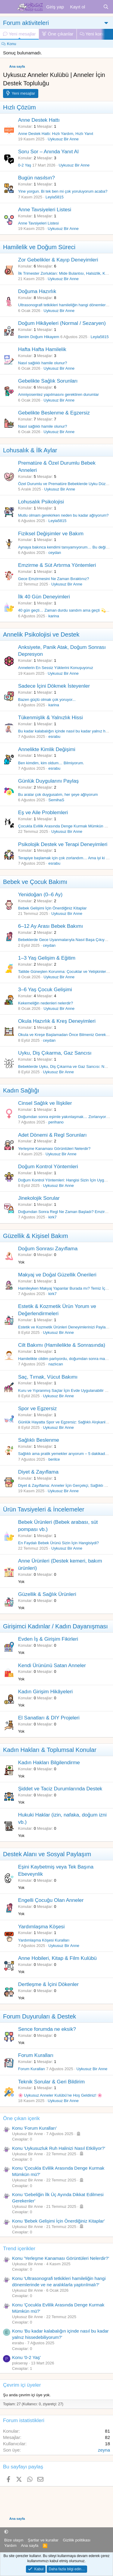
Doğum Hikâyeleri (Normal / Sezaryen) (62, 323)
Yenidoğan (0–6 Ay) (40, 894)
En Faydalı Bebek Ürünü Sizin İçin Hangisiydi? (58, 1543)
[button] (6, 2532)
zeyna (104, 2449)
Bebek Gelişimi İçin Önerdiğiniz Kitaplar (52, 908)
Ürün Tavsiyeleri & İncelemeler (43, 1509)
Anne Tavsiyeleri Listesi (44, 209)
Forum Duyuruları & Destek (39, 2016)
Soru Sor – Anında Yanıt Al (48, 151)
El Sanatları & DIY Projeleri (49, 1718)
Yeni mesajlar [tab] (19, 33)
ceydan (55, 552)
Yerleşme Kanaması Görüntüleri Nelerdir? (54, 1148)
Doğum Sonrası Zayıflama (47, 1248)
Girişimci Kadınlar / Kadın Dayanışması (55, 1626)
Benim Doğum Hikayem (38, 337)
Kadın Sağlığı (21, 1090)
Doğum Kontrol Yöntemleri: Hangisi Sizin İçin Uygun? (64, 1180)
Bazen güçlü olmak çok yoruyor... (47, 699)
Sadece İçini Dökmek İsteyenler (54, 686)
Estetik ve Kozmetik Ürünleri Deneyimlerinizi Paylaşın (64, 1327)
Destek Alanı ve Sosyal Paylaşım (47, 1854)
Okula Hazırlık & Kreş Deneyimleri (57, 1021)
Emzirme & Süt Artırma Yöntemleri (57, 565)
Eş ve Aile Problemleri (43, 812)
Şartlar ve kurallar (43, 2540)
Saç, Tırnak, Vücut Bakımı (47, 1377)
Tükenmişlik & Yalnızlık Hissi (50, 717)
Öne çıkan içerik (21, 2118)
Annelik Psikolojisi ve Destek (41, 634)
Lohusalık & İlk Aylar (30, 450)
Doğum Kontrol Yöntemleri (48, 1166)
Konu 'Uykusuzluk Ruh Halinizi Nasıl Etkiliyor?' (58, 2148)
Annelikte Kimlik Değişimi (46, 749)
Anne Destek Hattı (39, 120)
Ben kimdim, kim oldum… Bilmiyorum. (51, 763)
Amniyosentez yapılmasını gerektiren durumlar (58, 394)
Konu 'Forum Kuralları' (34, 2128)
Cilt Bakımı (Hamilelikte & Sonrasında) (61, 1345)
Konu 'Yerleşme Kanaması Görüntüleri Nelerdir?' (60, 2258)
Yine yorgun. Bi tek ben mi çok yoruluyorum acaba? (63, 191)
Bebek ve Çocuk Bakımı (35, 882)
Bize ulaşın (14, 2540)
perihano (56, 1122)
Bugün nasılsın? (36, 178)
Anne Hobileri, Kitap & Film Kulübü (57, 1958)
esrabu (55, 736)
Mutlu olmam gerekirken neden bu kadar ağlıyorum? (63, 515)
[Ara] (106, 6)
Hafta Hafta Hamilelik (42, 349)
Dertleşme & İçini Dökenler (48, 1984)
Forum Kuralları (35, 2055)
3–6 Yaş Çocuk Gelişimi (45, 989)
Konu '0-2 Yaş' (26, 2357)
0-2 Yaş (24, 165)
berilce (54, 1459)
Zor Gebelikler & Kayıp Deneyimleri (58, 260)
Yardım (10, 2545)
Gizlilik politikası (76, 2540)
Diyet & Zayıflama (38, 1472)
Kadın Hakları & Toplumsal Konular (49, 1749)
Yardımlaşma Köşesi (41, 1927)
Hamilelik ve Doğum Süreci (39, 247)
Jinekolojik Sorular (39, 1198)
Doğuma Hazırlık (37, 291)
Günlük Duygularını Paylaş (48, 781)
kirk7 (53, 1217)
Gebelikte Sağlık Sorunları (48, 381)
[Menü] (8, 7)
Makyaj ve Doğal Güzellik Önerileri (57, 1275)
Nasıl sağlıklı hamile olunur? (42, 363)
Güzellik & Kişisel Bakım (35, 1236)
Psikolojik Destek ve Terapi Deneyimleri (62, 844)
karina (54, 616)
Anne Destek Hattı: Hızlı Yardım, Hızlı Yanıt (55, 133)
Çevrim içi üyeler (22, 2385)
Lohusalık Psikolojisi (41, 502)
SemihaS (56, 800)
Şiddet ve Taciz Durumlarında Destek (60, 1789)
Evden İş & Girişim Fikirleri (48, 1639)
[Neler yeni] (94, 6)
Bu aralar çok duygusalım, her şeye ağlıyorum (58, 794)
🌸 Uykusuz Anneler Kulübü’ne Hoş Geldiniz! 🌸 (60, 2095)
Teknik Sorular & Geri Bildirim (51, 2082)
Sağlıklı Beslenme (38, 1440)
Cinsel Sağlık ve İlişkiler (45, 1103)
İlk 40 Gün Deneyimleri (44, 597)
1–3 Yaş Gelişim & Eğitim (46, 958)
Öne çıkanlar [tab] (57, 33)
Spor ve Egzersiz (37, 1408)
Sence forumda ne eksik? (47, 2029)
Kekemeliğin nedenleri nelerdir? (45, 1003)
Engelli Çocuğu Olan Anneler (50, 1900)
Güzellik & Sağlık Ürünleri (47, 1594)
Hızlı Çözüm (19, 107)
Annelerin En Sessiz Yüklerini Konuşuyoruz (55, 667)
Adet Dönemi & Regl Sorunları (52, 1135)
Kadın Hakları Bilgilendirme (49, 1762)
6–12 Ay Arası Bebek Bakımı (50, 926)
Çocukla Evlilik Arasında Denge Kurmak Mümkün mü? (65, 826)
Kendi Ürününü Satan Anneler (52, 1665)
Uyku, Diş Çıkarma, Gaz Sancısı (55, 1053)
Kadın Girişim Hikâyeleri (45, 1691)
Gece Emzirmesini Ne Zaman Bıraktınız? (53, 578)
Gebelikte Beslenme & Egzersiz (54, 413)
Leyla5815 (55, 197)
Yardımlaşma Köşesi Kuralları (43, 1940)
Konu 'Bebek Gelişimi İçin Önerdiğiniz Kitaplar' (58, 2220)
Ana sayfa (29, 2545)
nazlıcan (56, 1364)
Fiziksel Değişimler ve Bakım (50, 533)
